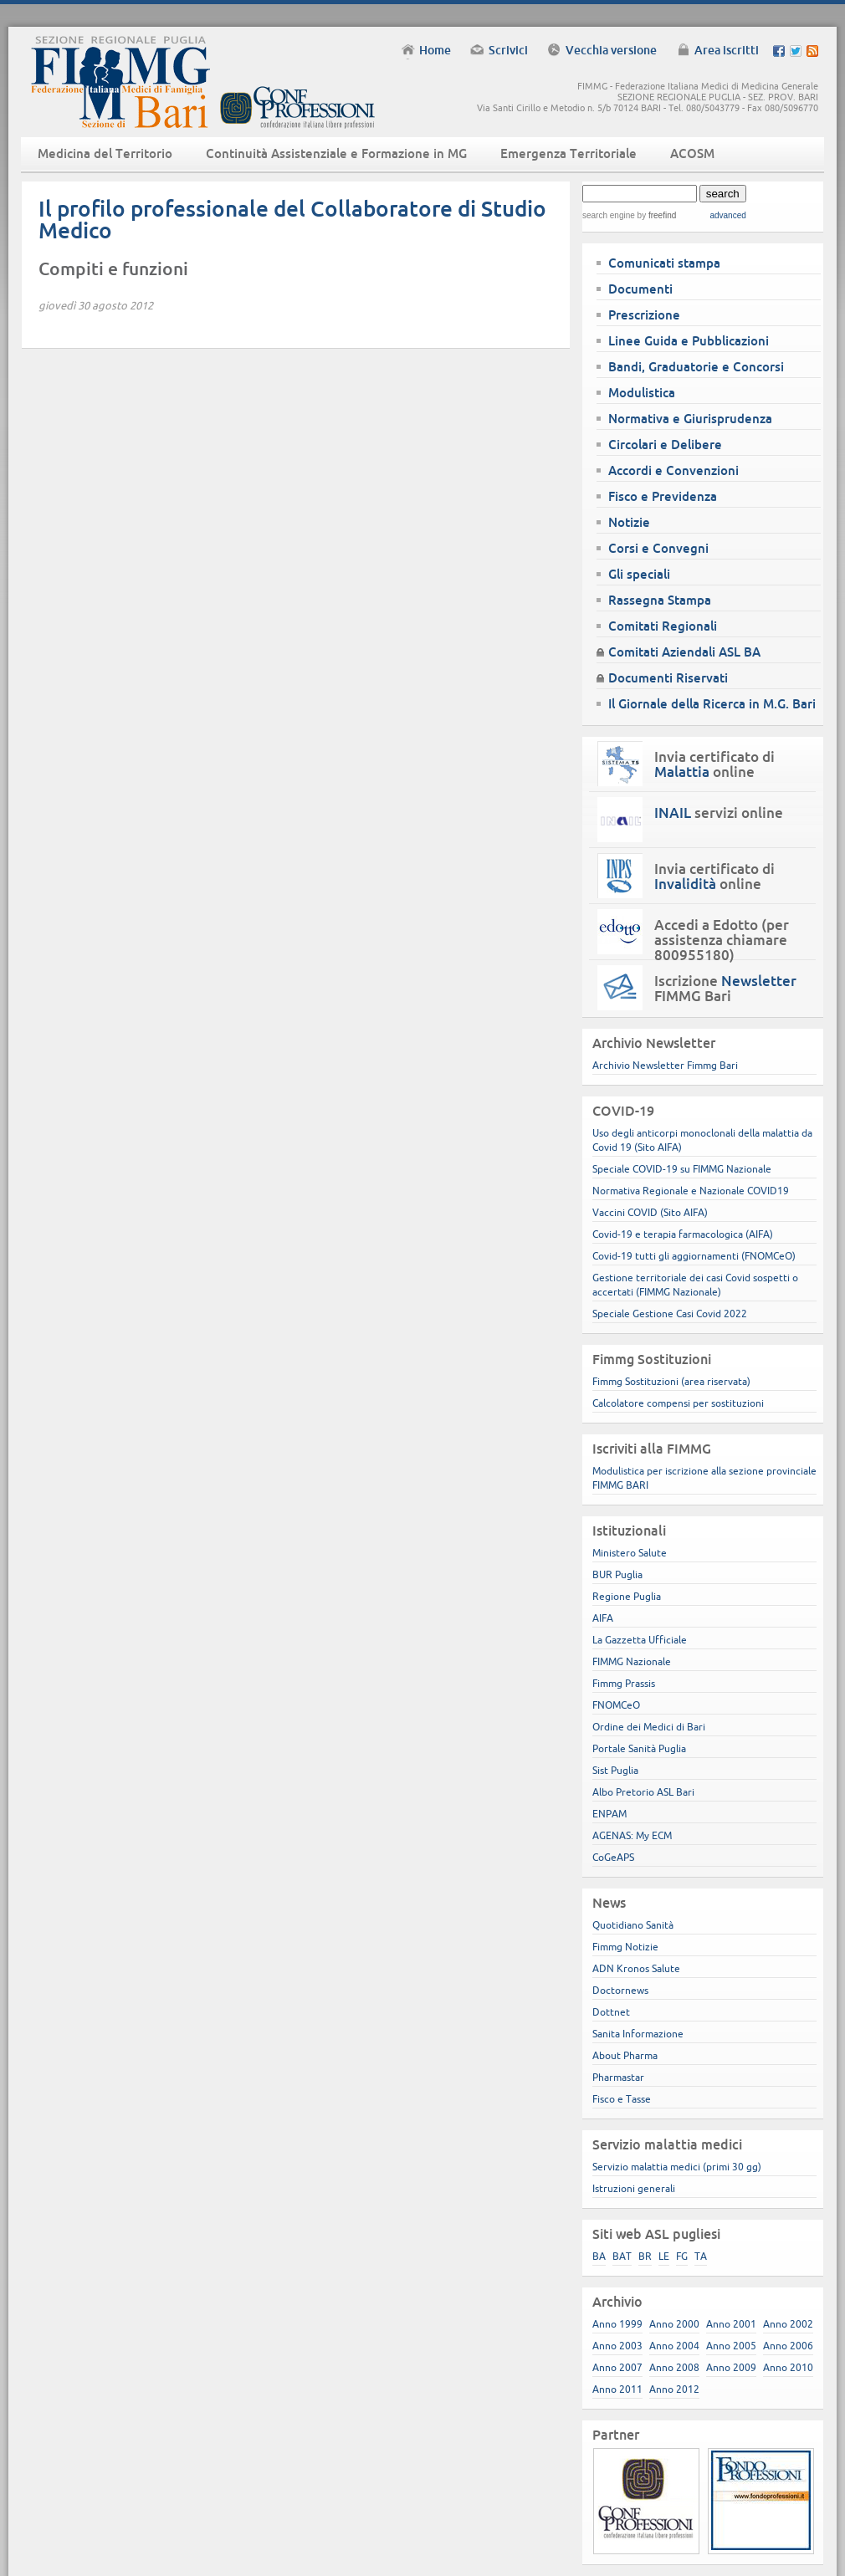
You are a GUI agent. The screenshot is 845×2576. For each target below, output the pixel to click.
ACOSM (692, 153)
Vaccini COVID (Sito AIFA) (650, 1212)
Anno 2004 (674, 2345)
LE (663, 2256)
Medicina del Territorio (105, 153)
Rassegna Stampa (659, 600)
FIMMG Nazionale (631, 1661)
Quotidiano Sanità (632, 1924)
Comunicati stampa (664, 263)
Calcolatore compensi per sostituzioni (678, 1403)
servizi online (718, 812)
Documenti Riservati (668, 678)
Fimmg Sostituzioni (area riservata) (671, 1381)
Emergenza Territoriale (568, 153)
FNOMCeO (616, 1704)
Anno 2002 (788, 2323)
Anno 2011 (617, 2389)
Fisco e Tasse (621, 2098)
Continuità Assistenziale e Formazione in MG (336, 153)
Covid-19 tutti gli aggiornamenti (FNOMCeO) (694, 1255)
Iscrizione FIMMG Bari (725, 989)
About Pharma (625, 2055)
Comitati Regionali (662, 626)
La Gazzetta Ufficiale (639, 1639)
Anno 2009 (731, 2367)
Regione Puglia (626, 1596)
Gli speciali (639, 574)
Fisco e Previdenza (662, 496)
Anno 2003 (617, 2345)
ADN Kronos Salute (636, 1968)
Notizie (629, 522)
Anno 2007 (617, 2367)
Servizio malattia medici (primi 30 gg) (676, 2166)
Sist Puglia (615, 1770)
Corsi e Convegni (658, 548)
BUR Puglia (617, 1574)
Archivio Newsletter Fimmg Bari (665, 1065)
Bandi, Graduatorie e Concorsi (696, 367)
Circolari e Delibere (665, 444)
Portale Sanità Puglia (639, 1748)
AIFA (602, 1618)
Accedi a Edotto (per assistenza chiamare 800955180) (721, 940)
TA (700, 2256)
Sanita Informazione (638, 2033)
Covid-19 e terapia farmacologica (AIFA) (682, 1234)
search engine (608, 215)
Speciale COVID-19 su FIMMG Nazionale (681, 1168)
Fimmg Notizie (625, 1946)
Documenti (640, 289)
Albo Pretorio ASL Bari (643, 1791)
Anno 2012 (674, 2389)
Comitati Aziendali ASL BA (684, 652)
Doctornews (620, 1990)
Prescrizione (644, 315)
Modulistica (641, 393)
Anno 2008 (674, 2367)
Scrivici (508, 50)
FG (682, 2256)
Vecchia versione (611, 50)
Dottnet (611, 2011)
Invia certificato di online (714, 764)
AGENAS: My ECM (632, 1835)
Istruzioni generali (633, 2188)
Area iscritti (726, 50)
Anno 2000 (674, 2323)
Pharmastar (618, 2077)
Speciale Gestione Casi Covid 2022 (669, 1313)
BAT (622, 2256)
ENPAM (609, 1813)
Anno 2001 (731, 2323)
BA (599, 2256)
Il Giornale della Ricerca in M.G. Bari (712, 704)
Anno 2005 (731, 2345)
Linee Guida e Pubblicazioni (688, 341)
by (655, 215)
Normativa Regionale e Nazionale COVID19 (690, 1190)
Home (435, 50)
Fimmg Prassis (623, 1683)
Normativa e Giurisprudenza (690, 418)
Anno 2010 (788, 2367)
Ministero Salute (629, 1552)
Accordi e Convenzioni (673, 470)
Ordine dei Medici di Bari (648, 1726)
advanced (727, 215)
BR (645, 2256)
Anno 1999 (617, 2323)
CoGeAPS (613, 1857)
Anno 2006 (788, 2345)
